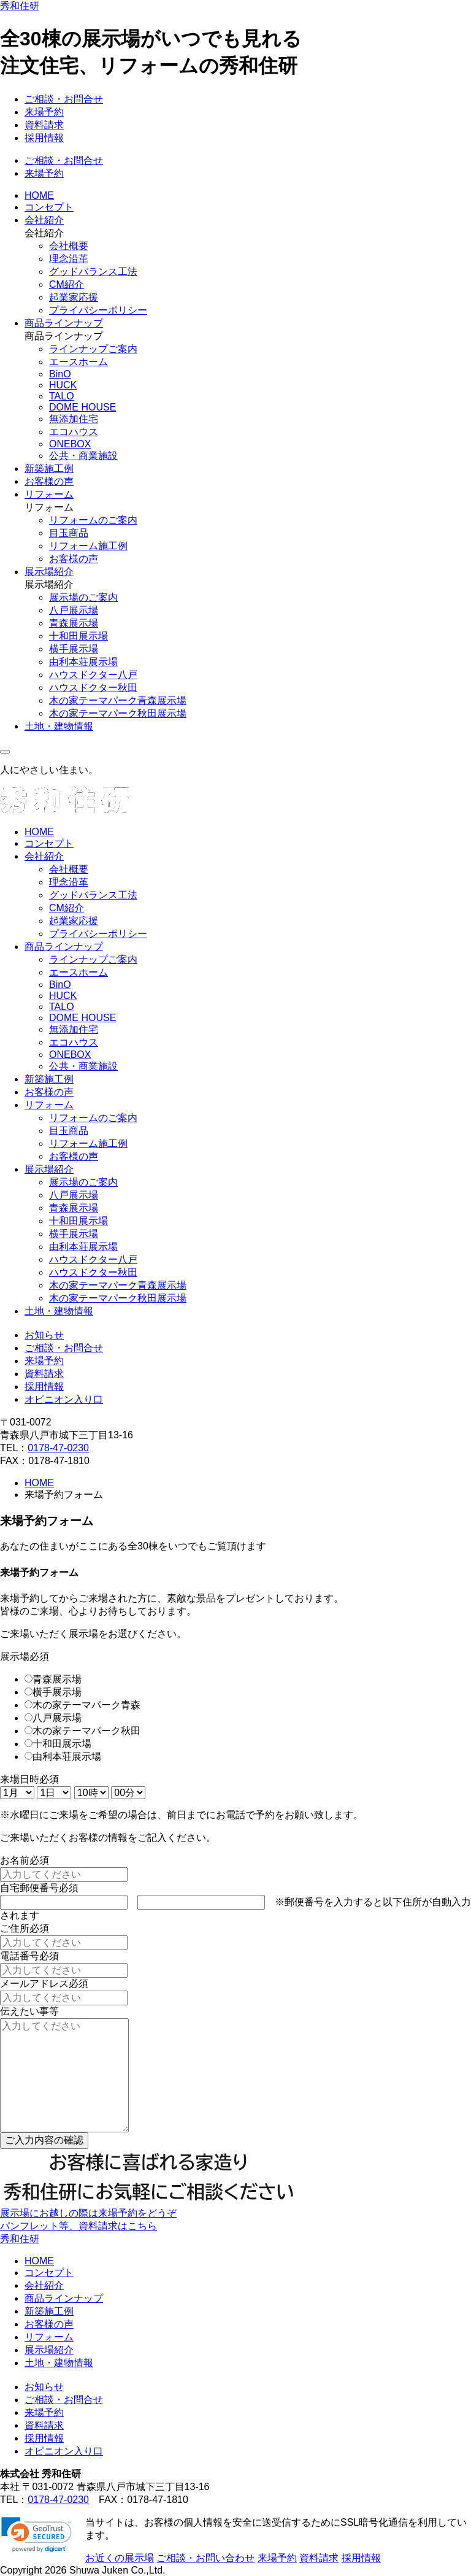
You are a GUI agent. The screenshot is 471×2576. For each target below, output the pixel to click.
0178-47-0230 (58, 1448)
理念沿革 (68, 258)
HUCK (63, 385)
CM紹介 (66, 284)
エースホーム (78, 362)
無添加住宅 (73, 419)
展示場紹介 (49, 571)
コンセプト (49, 207)
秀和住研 (19, 6)
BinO (60, 374)
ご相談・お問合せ (64, 99)
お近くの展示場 (119, 2558)
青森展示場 (73, 623)
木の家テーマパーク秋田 (86, 1731)
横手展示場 (73, 649)
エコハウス (73, 431)
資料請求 (44, 125)
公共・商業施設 (83, 455)
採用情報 (44, 138)
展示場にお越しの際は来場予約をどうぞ (88, 2213)
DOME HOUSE (82, 407)
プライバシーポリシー (98, 310)
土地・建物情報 (59, 726)
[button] (36, 2534)
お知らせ (44, 1335)
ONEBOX (70, 444)
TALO (61, 396)
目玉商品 (68, 533)
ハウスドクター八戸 (93, 674)
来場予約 (44, 112)
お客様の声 (49, 481)
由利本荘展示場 (83, 662)
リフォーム (49, 494)
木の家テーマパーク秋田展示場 (117, 713)
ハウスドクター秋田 (93, 687)
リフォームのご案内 (93, 520)
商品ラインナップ (64, 323)
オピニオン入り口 (64, 1399)
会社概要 (68, 246)
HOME (39, 195)
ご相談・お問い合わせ (205, 2558)
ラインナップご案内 (93, 349)
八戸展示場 (73, 610)
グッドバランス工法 (93, 271)
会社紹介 (44, 220)
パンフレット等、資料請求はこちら (78, 2226)
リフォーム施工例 (88, 546)
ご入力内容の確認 (44, 2140)
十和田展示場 (78, 636)
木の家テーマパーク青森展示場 (117, 700)
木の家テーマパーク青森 (86, 1705)
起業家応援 (73, 297)
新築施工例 (49, 468)
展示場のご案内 (83, 597)
